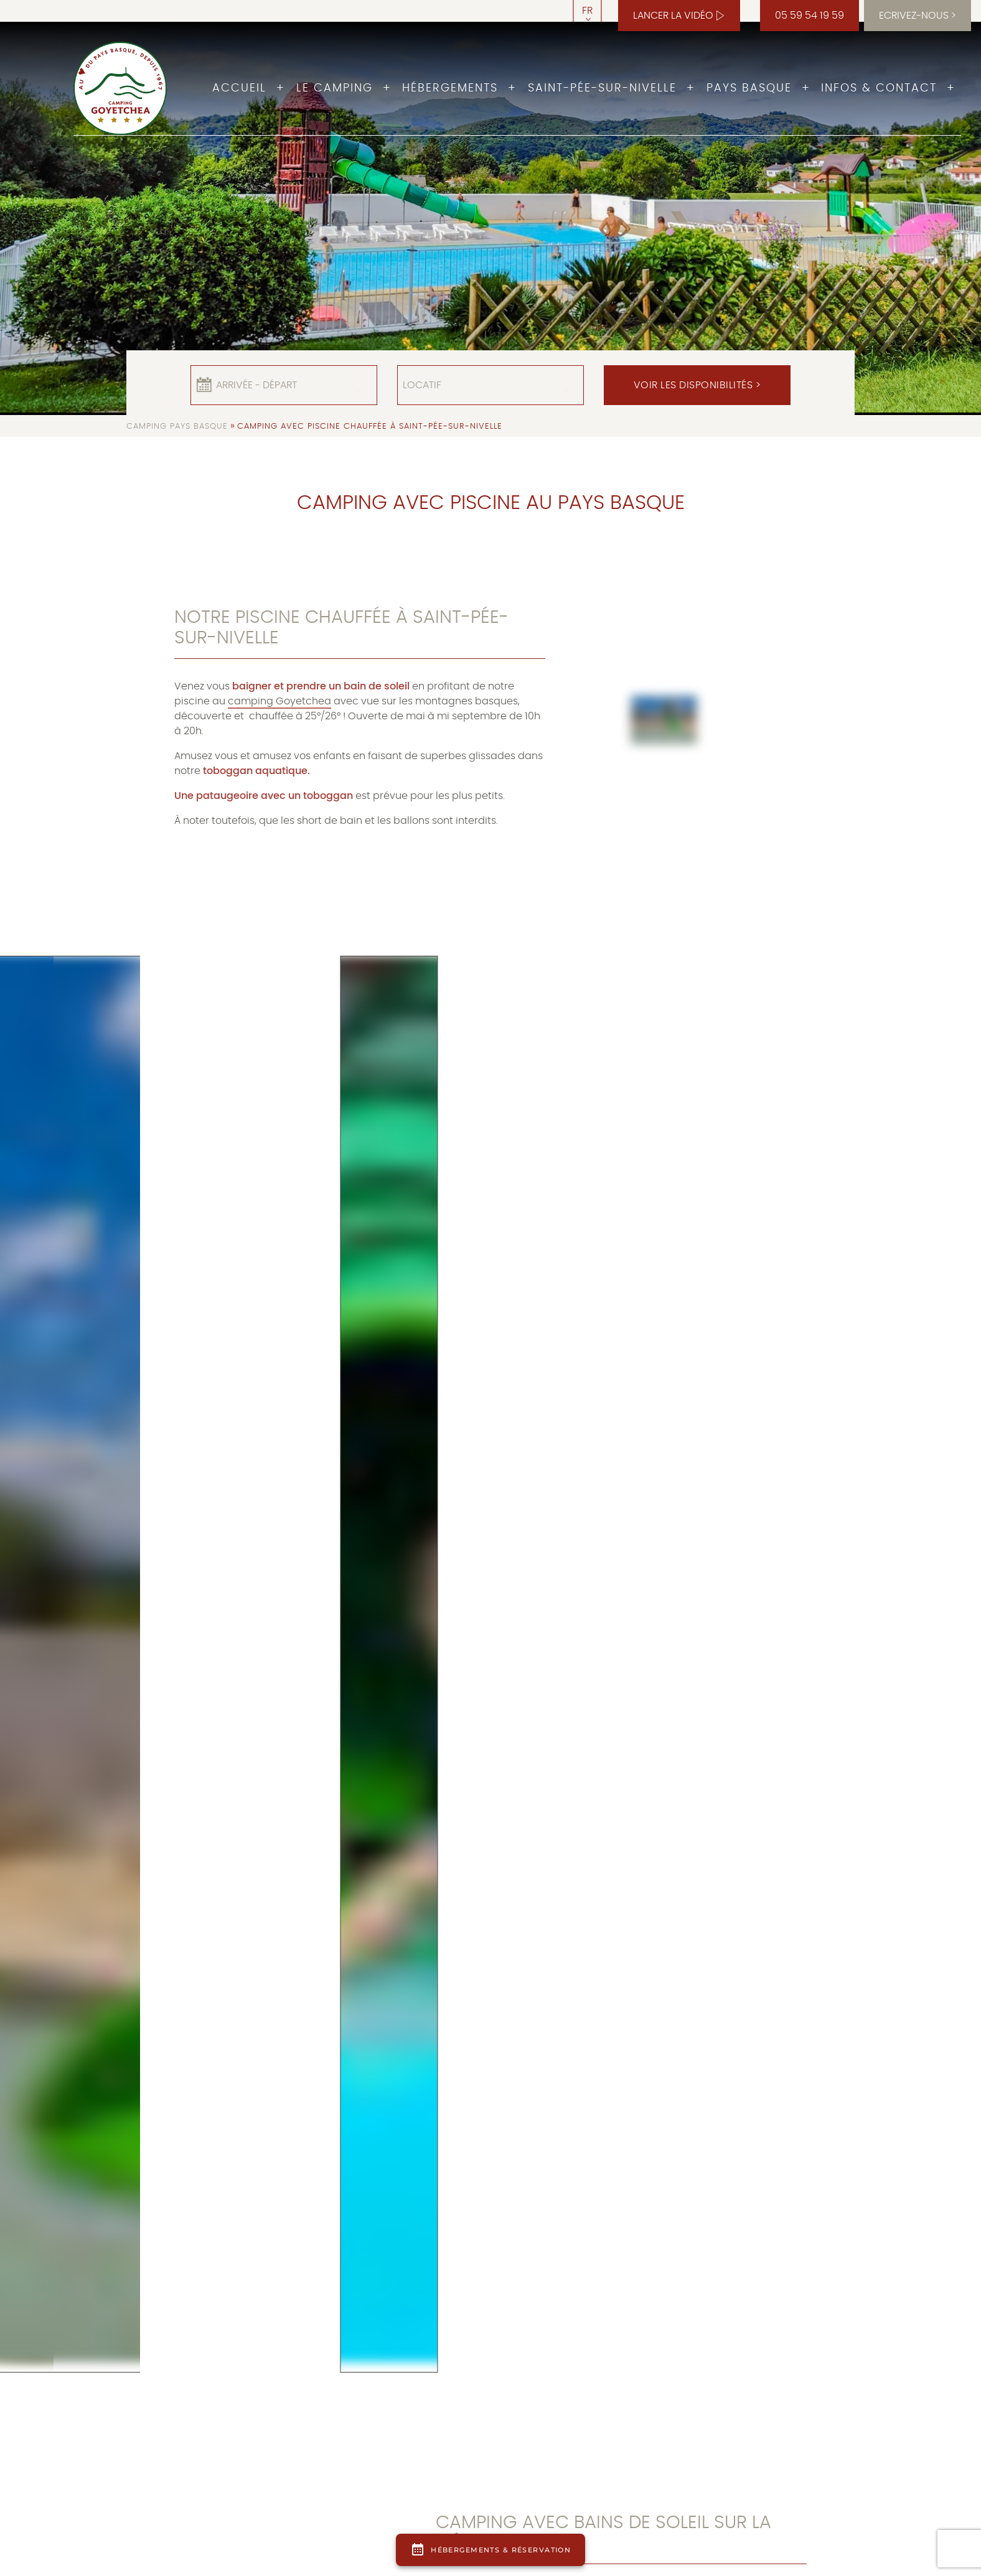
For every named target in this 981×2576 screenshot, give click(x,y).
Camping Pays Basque (177, 426)
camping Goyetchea (279, 701)
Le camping (334, 88)
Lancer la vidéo (673, 16)
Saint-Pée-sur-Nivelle (602, 88)
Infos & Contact (879, 88)
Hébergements (450, 88)
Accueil (239, 88)
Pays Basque (749, 88)
